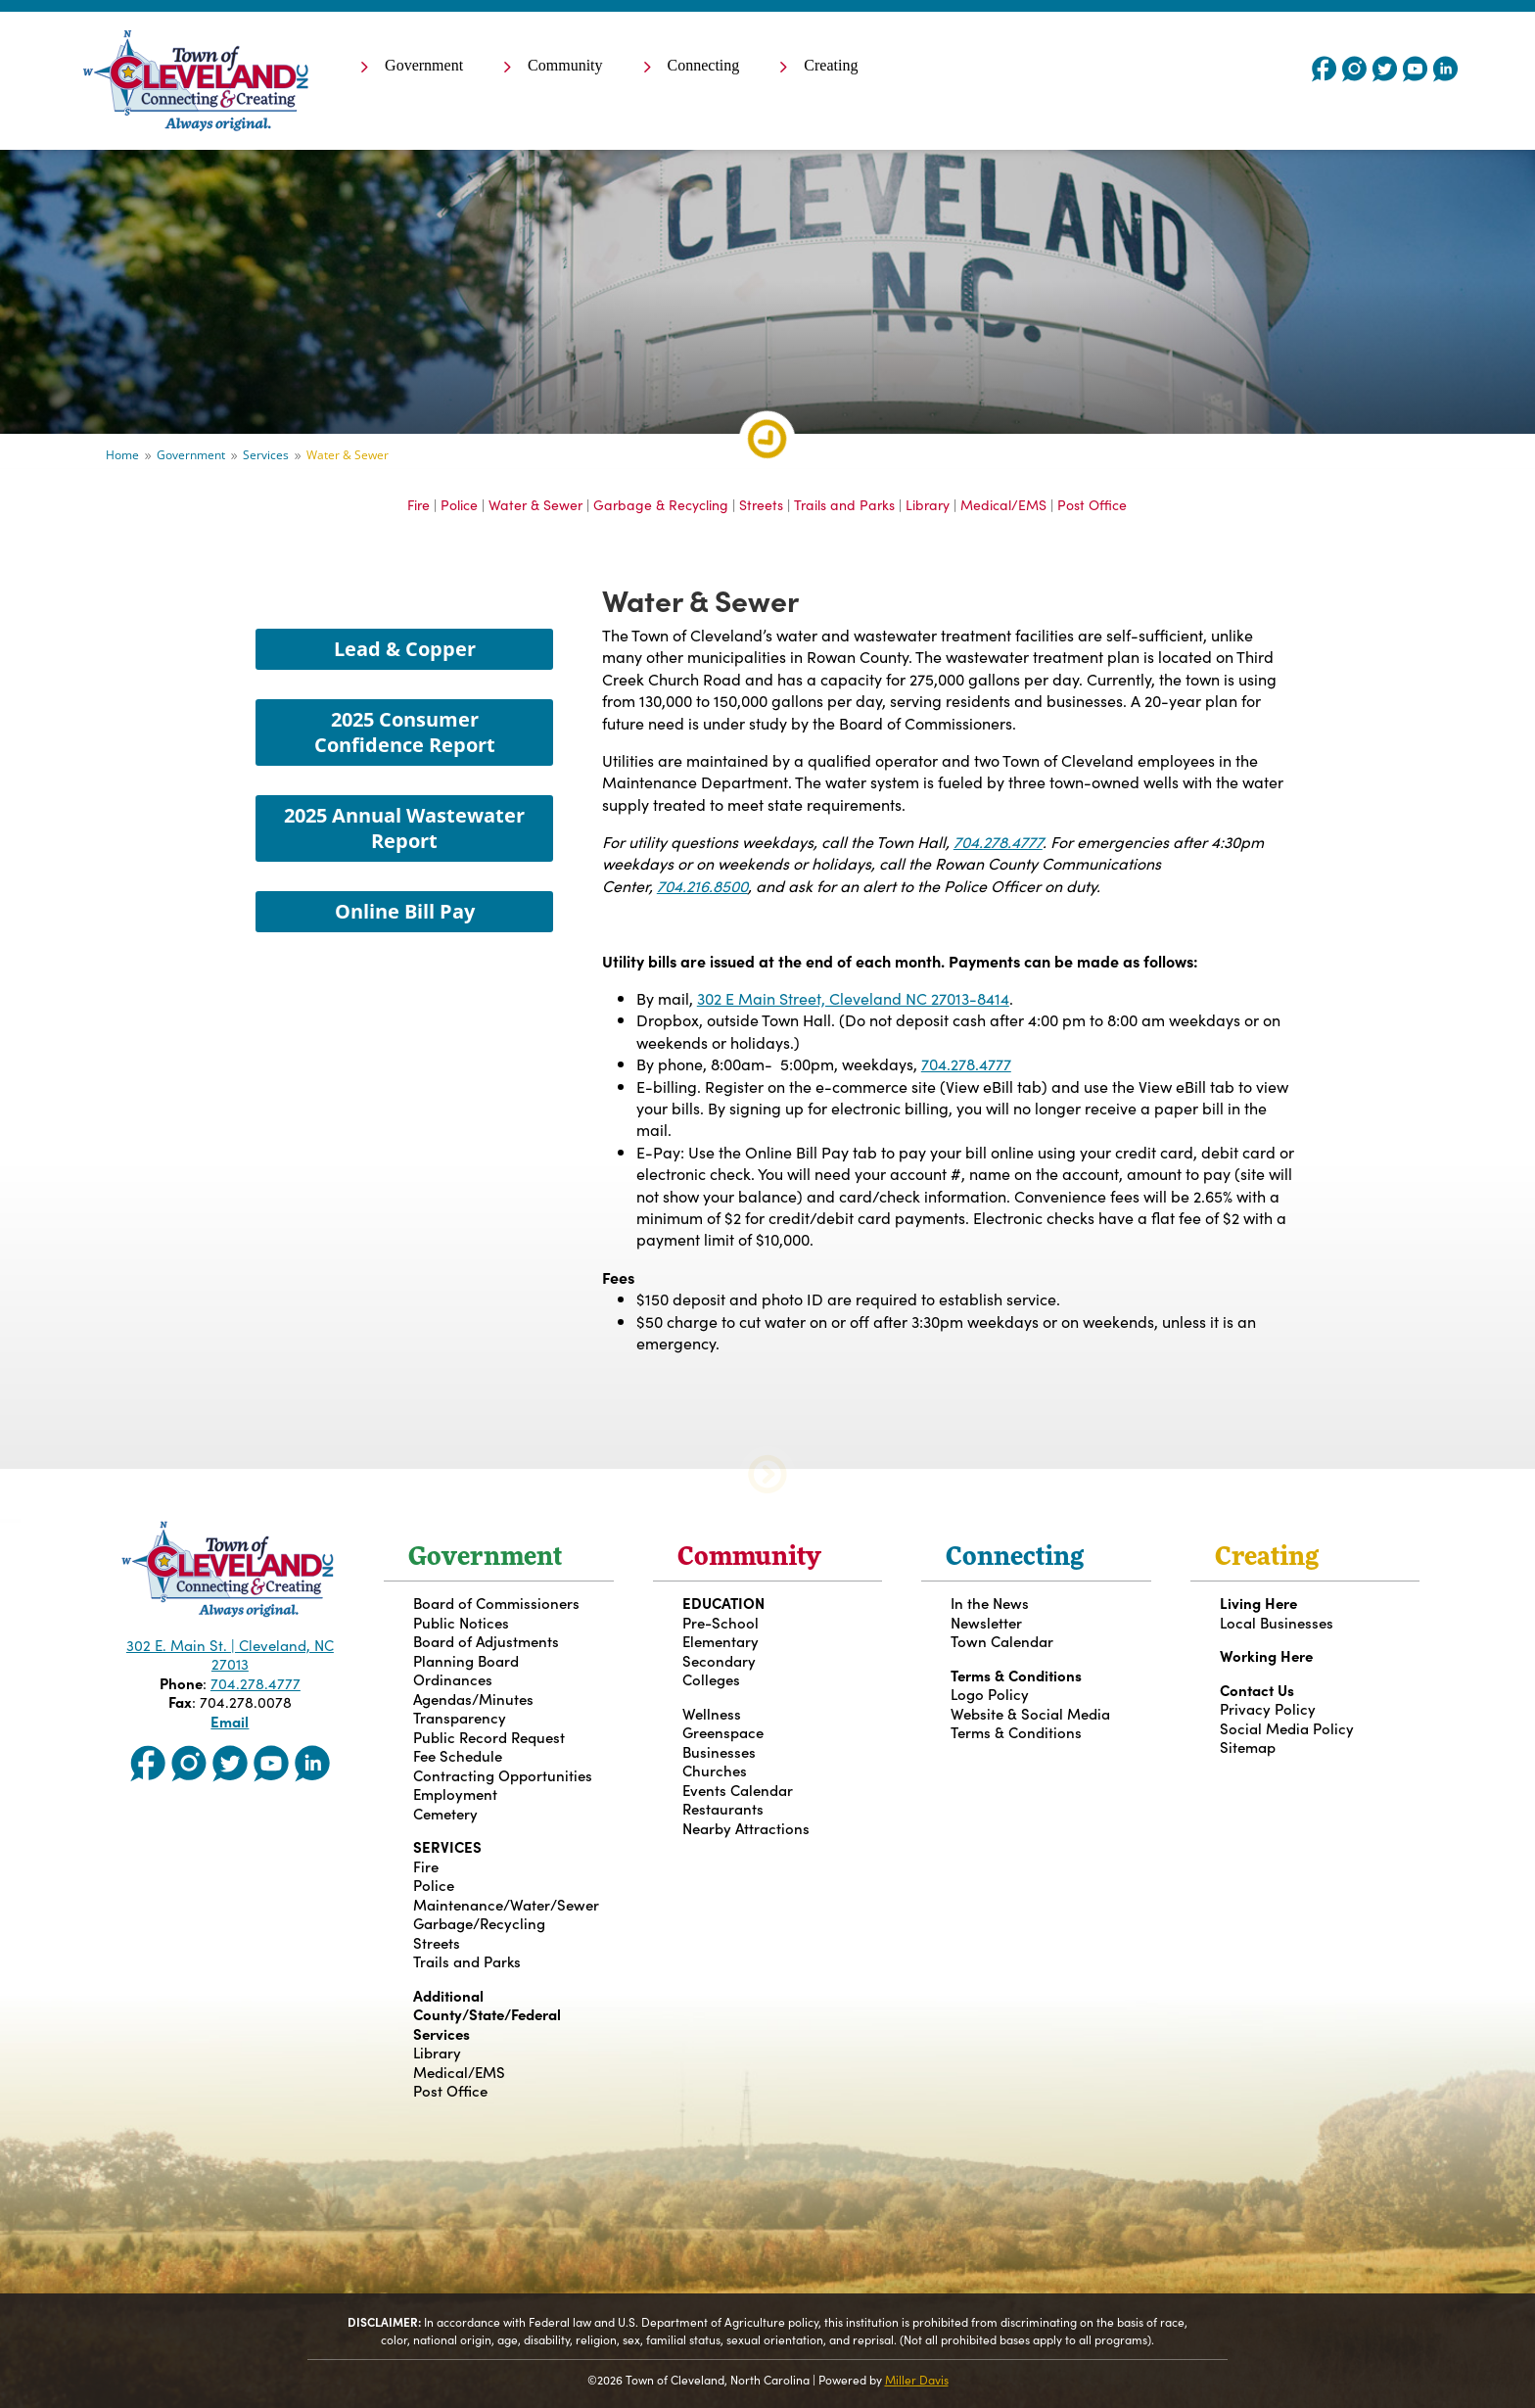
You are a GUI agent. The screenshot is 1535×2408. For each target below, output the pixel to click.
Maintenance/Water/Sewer (506, 1904)
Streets (761, 504)
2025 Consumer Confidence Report (404, 732)
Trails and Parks (844, 504)
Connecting (704, 66)
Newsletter (986, 1622)
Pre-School (720, 1622)
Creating (831, 66)
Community (565, 66)
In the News (990, 1602)
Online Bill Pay (405, 911)
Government (424, 66)
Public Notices (461, 1622)
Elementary (720, 1640)
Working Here (1266, 1655)
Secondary (719, 1660)
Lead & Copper (405, 649)
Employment (455, 1793)
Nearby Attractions (746, 1828)
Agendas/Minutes (473, 1698)
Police (459, 504)
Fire (418, 504)
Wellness (711, 1713)
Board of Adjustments (486, 1640)
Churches (714, 1770)
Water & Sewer (535, 504)
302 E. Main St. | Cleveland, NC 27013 (230, 1654)
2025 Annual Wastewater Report (404, 828)
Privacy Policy (1268, 1708)
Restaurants (723, 1808)
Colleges (711, 1679)
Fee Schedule (457, 1755)
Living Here (1258, 1602)
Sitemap (1248, 1746)
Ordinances (452, 1679)
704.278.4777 (998, 841)
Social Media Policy (1287, 1728)
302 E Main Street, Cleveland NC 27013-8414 (853, 998)
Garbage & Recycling (660, 504)
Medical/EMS (1003, 504)
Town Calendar (1002, 1640)
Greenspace (723, 1732)
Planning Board (466, 1660)
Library (928, 504)
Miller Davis (917, 2379)
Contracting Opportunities (502, 1775)
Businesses (719, 1751)
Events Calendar (737, 1789)
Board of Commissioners (496, 1602)
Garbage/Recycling (479, 1922)
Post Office (1092, 504)
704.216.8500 (702, 885)
